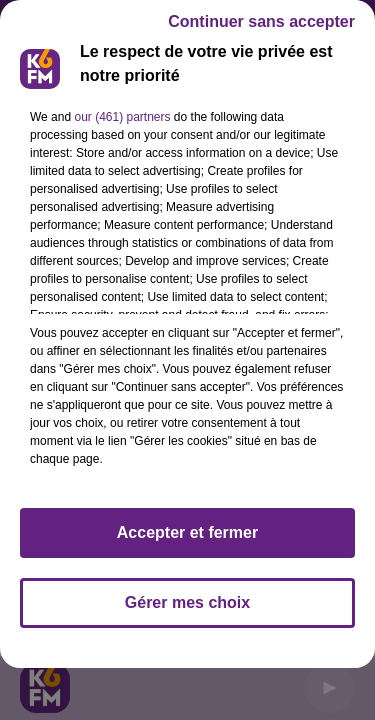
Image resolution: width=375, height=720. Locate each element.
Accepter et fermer (187, 532)
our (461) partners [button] (122, 117)
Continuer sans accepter (261, 21)
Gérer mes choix (187, 602)
